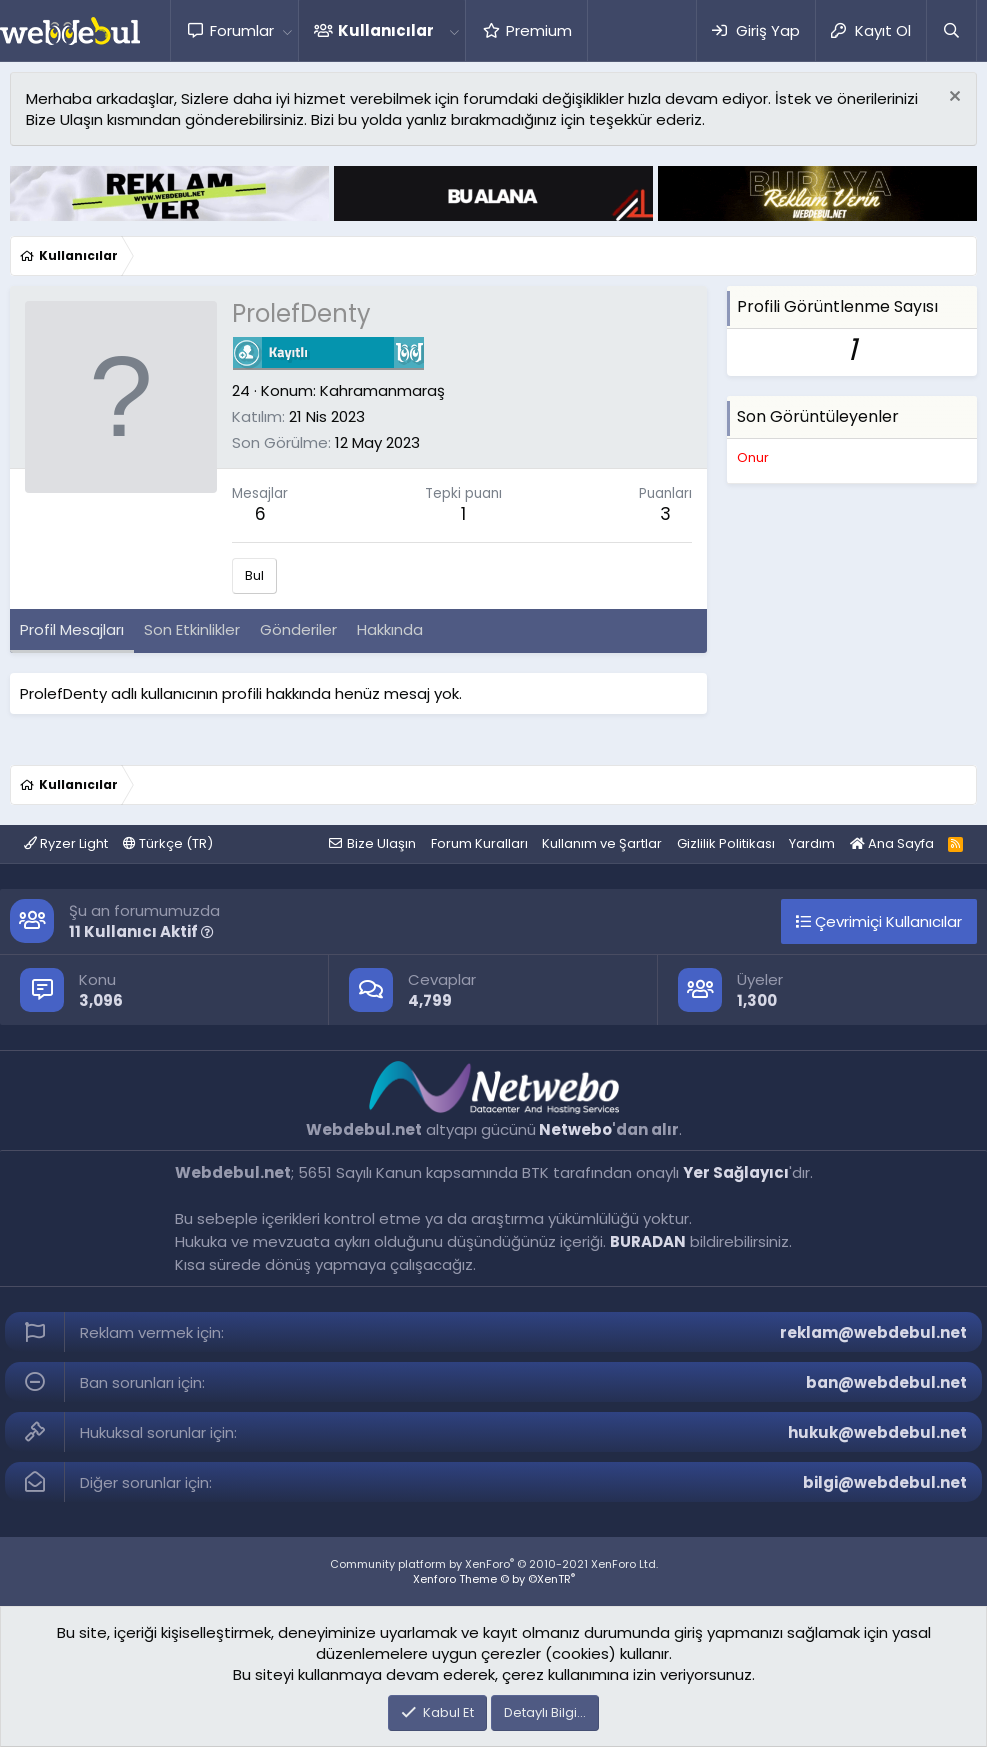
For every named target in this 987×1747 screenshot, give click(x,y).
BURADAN (648, 1241)
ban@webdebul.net (886, 1382)
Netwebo (575, 1129)
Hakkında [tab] (390, 629)
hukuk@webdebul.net (877, 1432)
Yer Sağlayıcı (736, 1172)
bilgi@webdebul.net (885, 1482)
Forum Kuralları (479, 843)
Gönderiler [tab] (298, 629)
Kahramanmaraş (382, 390)
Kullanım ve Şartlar (602, 843)
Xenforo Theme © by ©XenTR (494, 1579)
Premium (539, 30)
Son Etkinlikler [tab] (192, 629)
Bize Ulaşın (381, 843)
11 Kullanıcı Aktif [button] (141, 931)
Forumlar (242, 30)
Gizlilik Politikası (726, 843)
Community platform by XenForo (494, 1564)
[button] (287, 30)
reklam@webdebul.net (873, 1332)
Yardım (812, 843)
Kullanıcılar (386, 30)
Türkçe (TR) (168, 843)
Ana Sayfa (892, 843)
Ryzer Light (66, 843)
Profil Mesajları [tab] (72, 629)
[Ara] (951, 30)
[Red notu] (952, 98)
